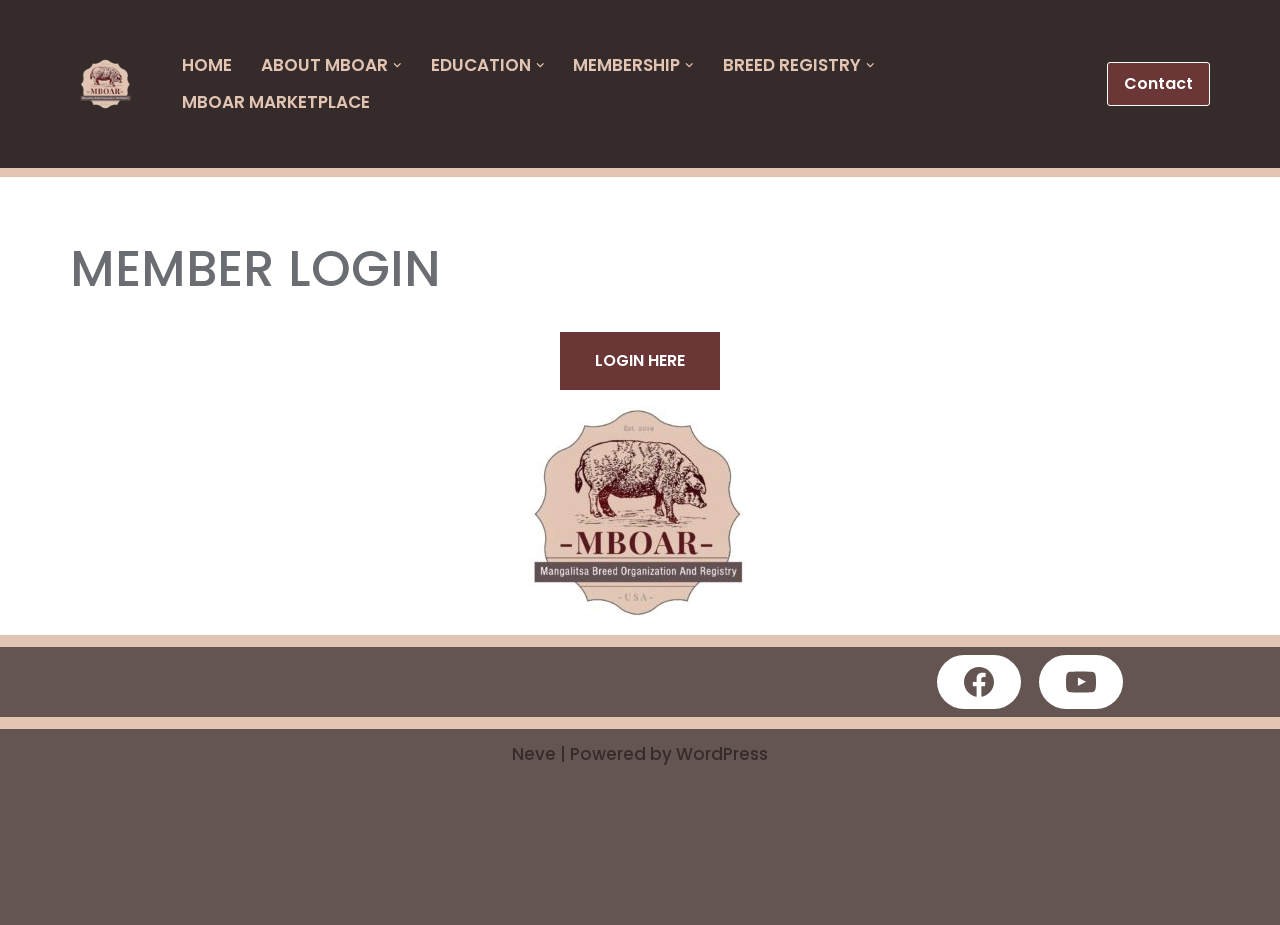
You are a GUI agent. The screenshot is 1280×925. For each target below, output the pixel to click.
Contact (1158, 83)
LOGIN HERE (640, 360)
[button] (1069, 84)
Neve (534, 754)
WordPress (722, 754)
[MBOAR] (111, 84)
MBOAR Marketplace (276, 102)
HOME (207, 65)
